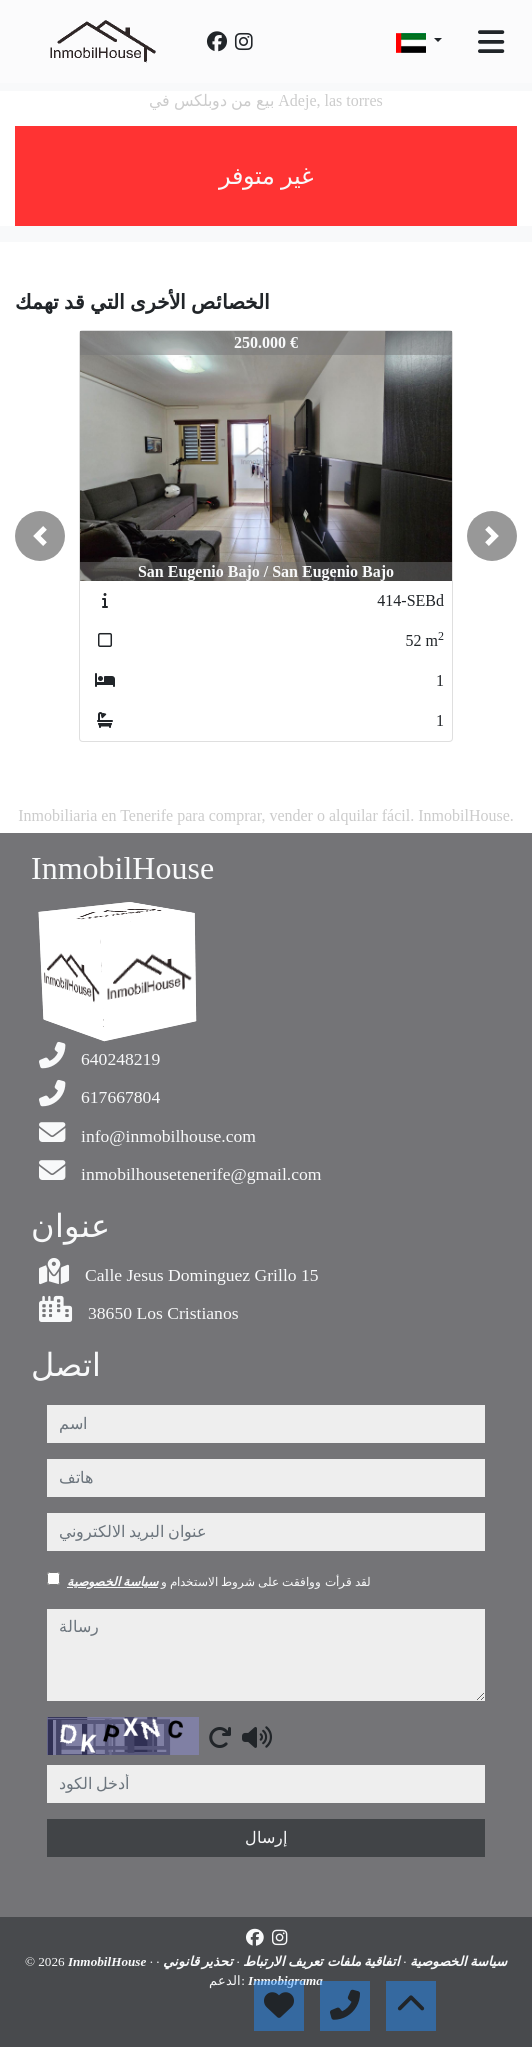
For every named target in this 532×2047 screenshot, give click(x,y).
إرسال (266, 1837)
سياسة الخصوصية (112, 1582)
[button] (40, 536)
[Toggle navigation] (491, 42)
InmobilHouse (109, 1961)
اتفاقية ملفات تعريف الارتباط (320, 1961)
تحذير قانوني (197, 1961)
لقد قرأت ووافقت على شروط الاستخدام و (219, 1582)
